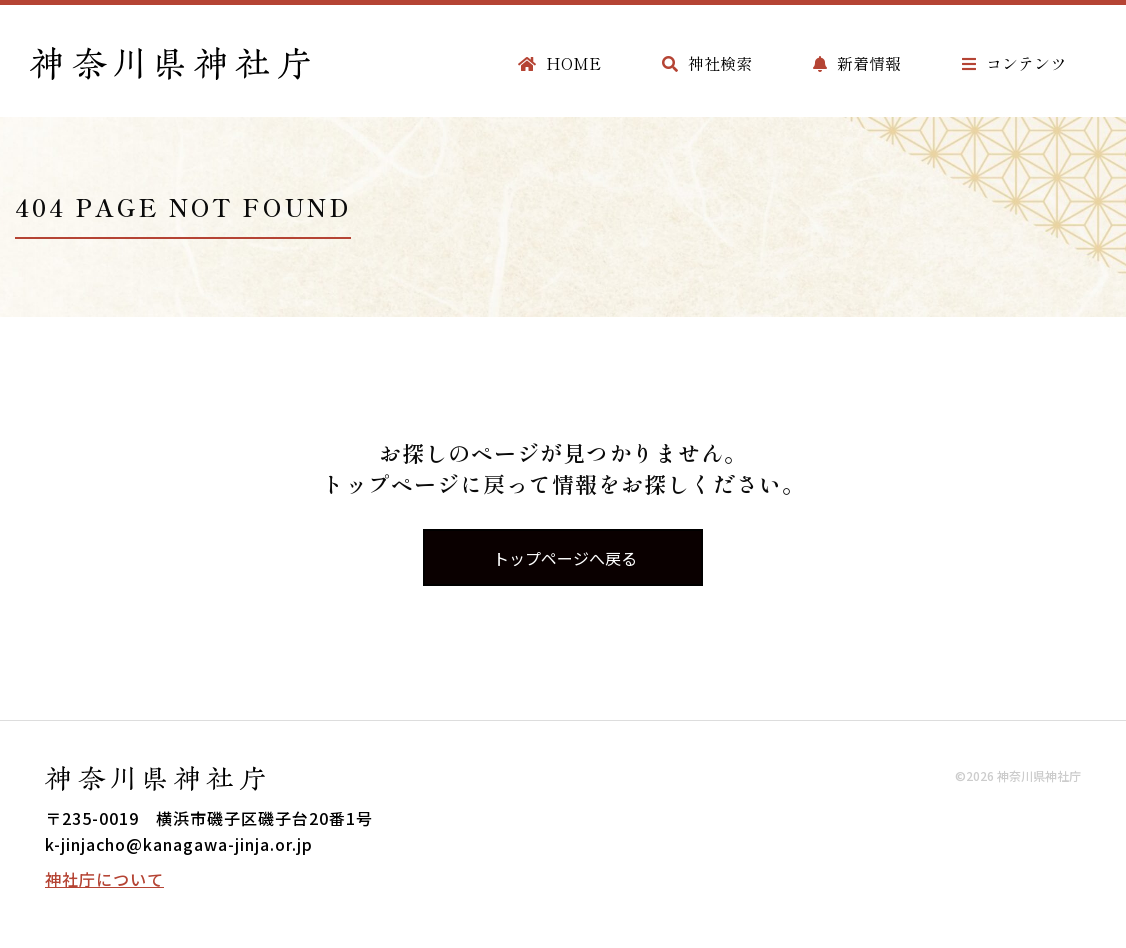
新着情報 (857, 63)
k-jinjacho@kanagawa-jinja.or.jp (179, 844)
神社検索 (707, 63)
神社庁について (104, 879)
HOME (559, 63)
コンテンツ (1014, 63)
